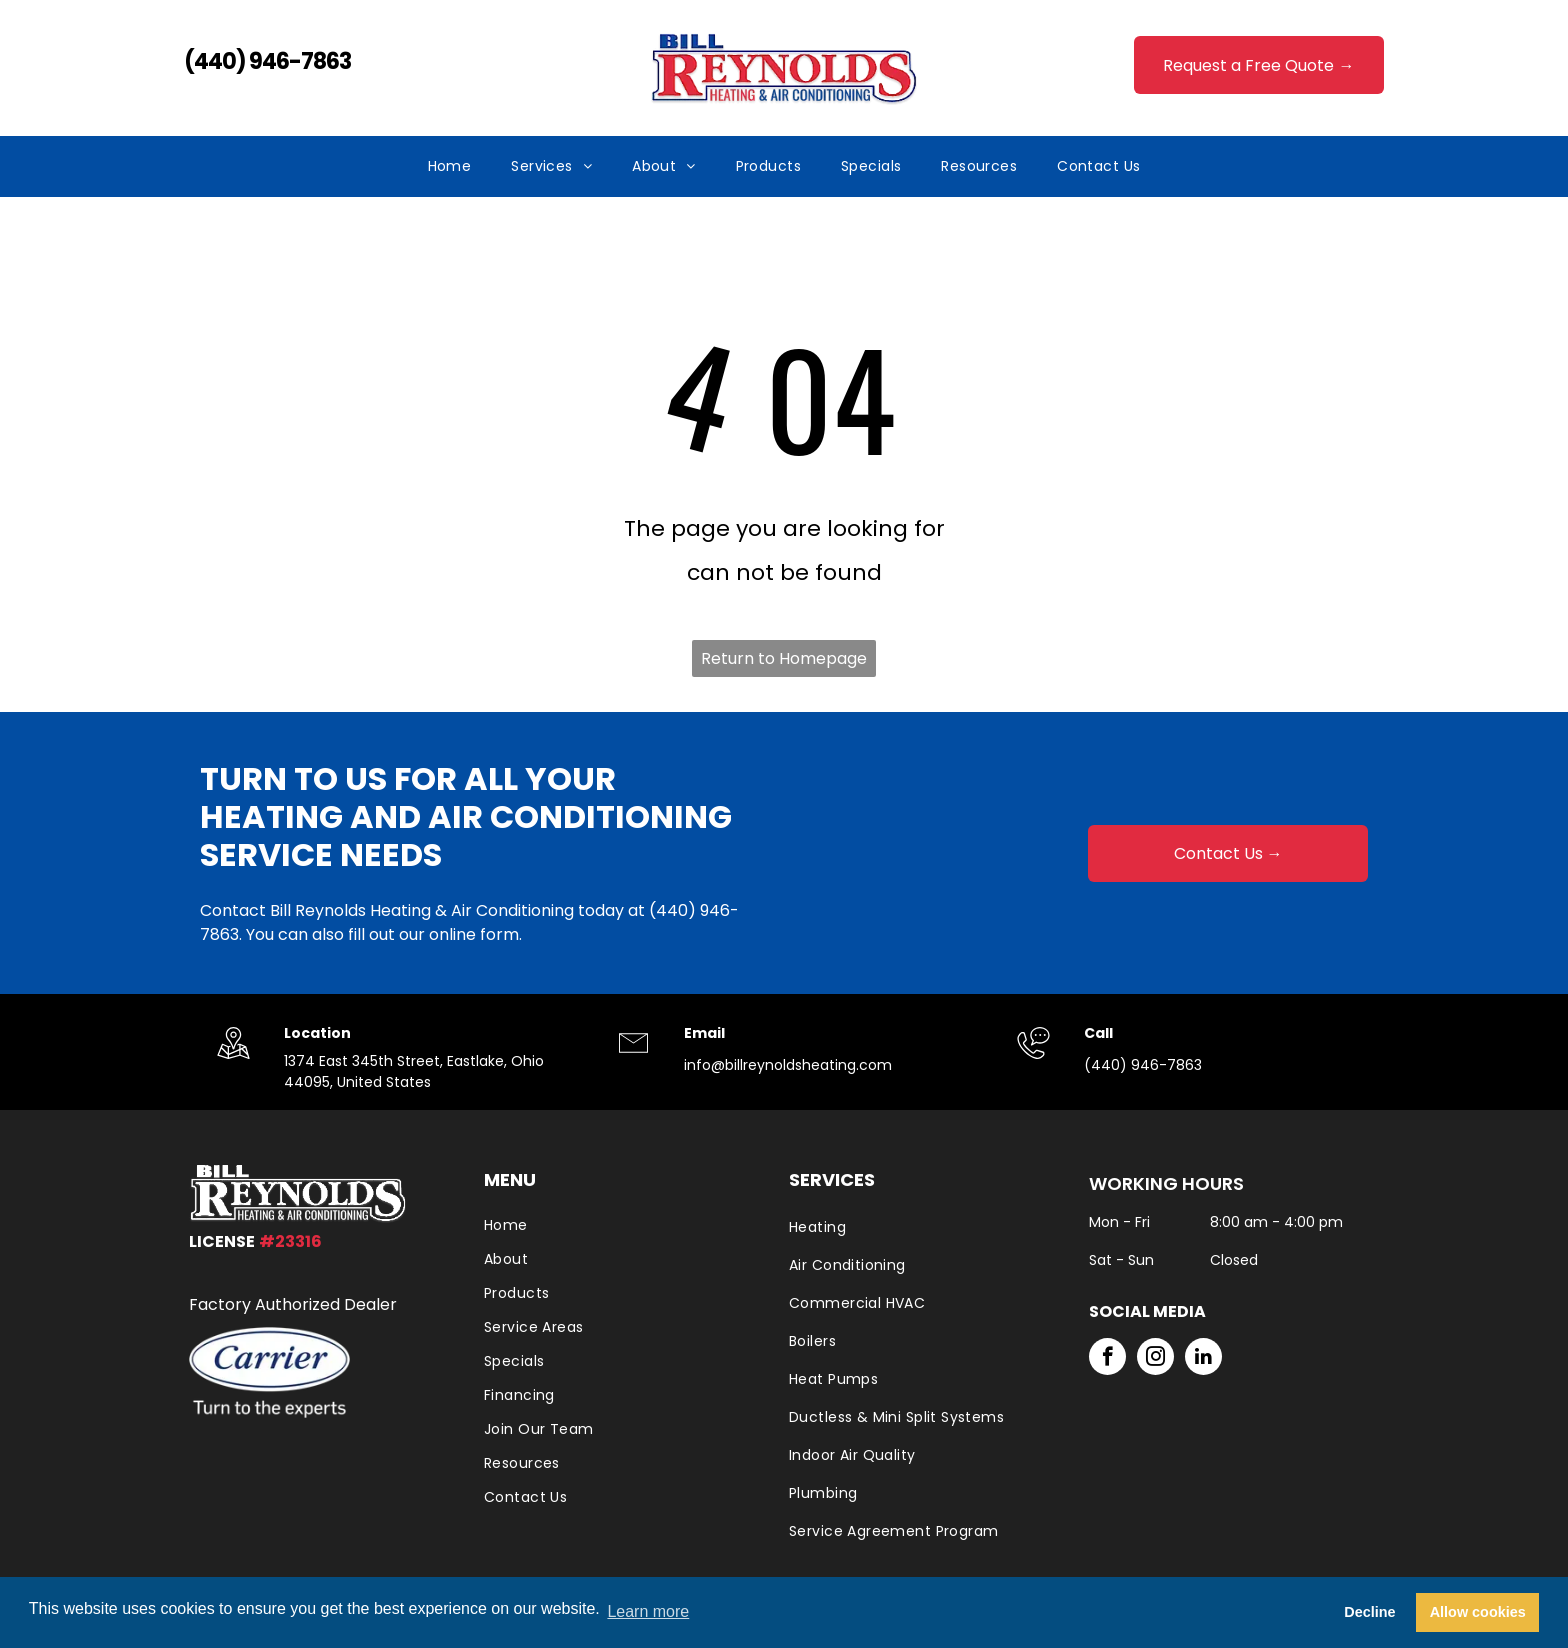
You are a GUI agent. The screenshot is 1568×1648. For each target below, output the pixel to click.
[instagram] (1155, 1359)
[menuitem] (450, 166)
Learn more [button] (648, 1611)
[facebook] (1107, 1359)
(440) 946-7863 (267, 61)
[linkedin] (1203, 1359)
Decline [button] (1369, 1612)
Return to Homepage (784, 658)
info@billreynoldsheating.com (788, 1065)
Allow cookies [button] (1478, 1612)
